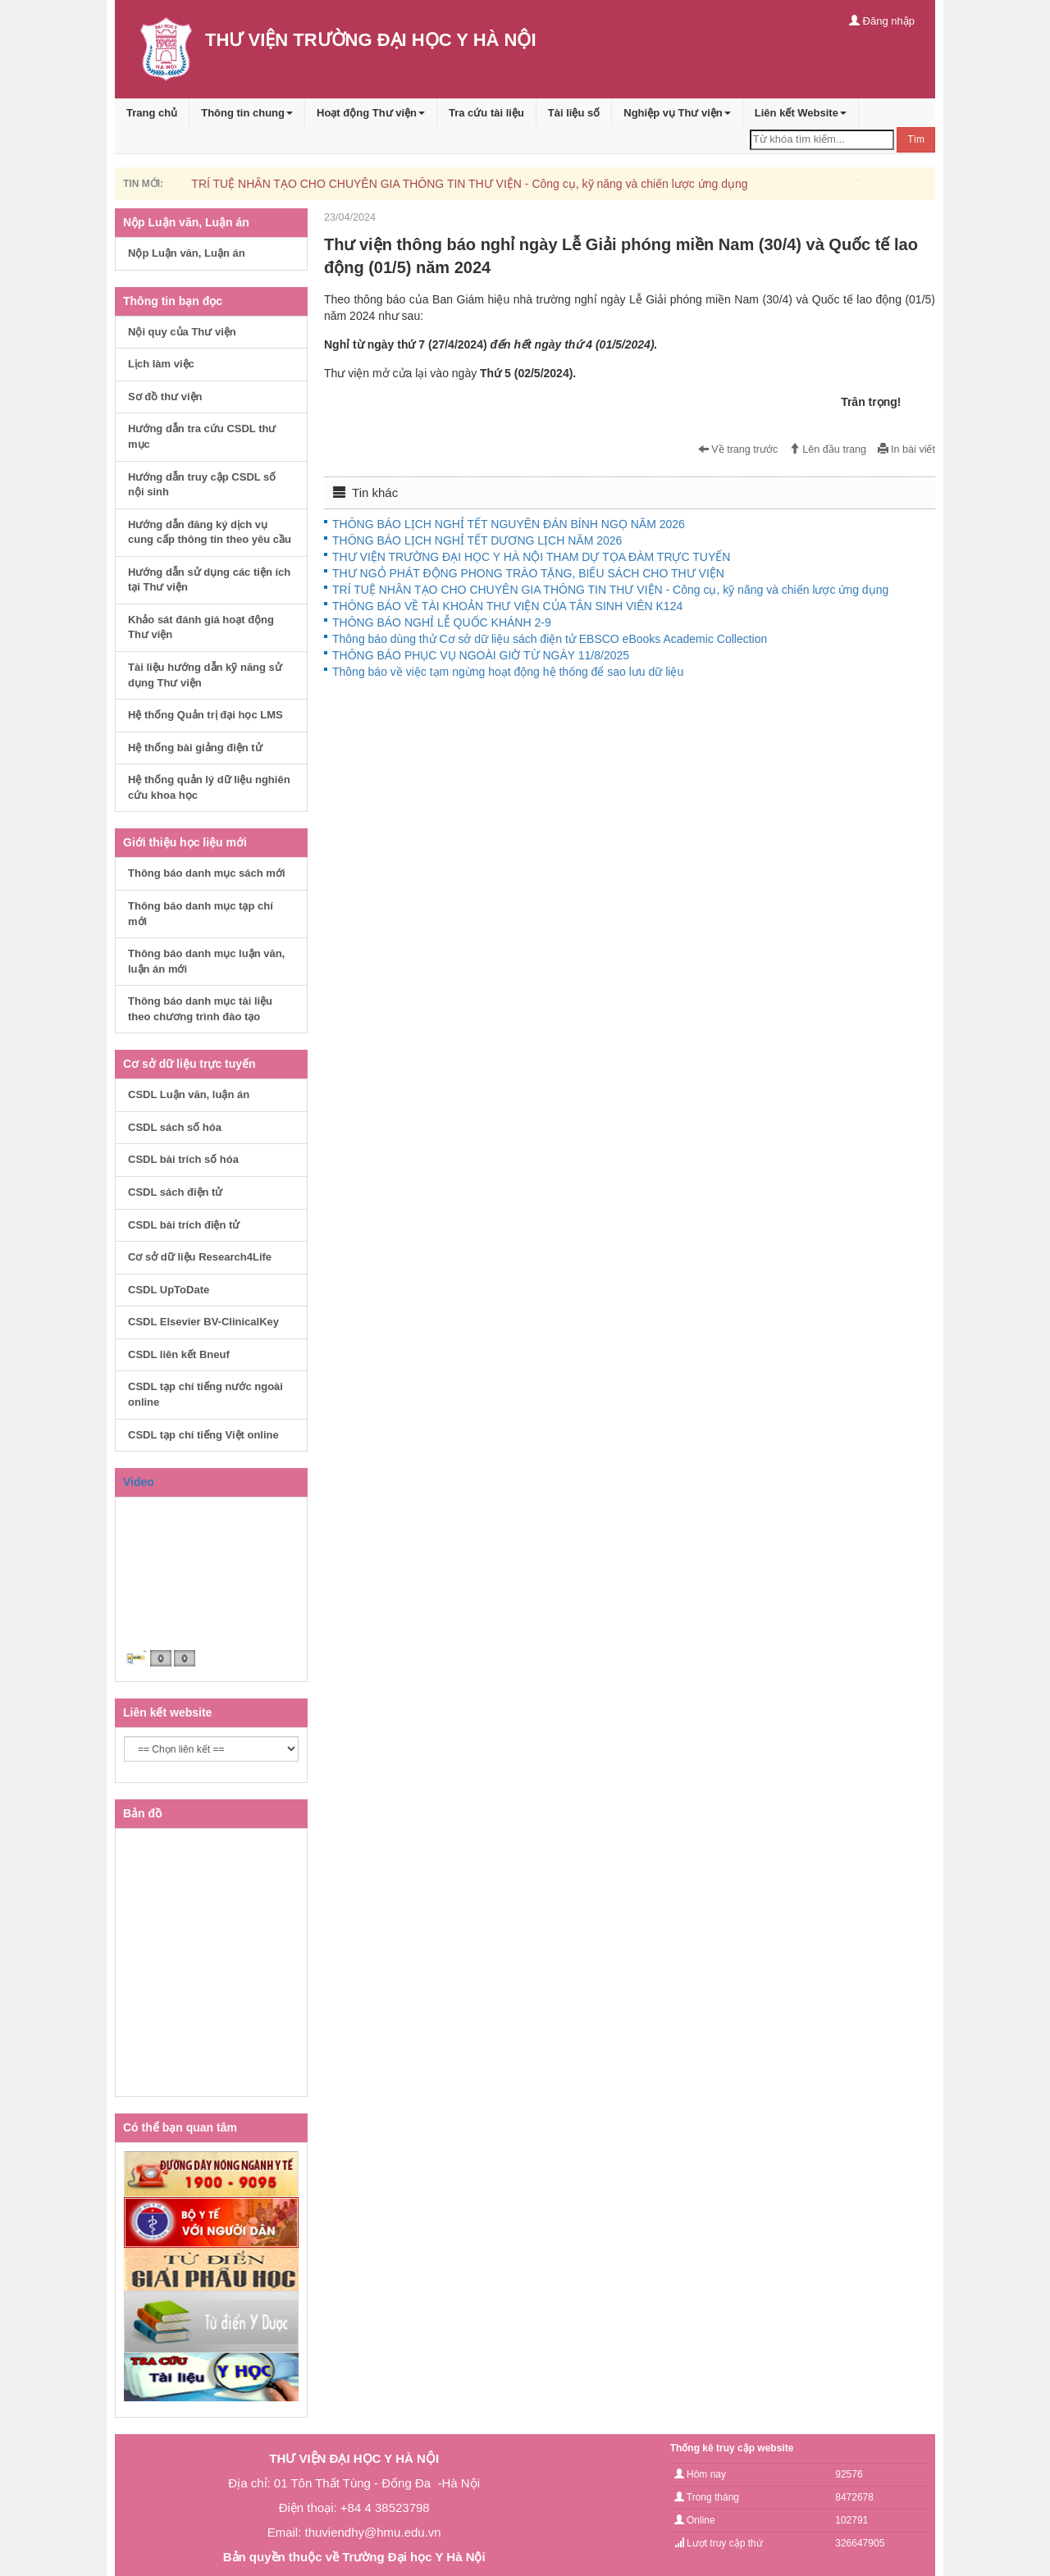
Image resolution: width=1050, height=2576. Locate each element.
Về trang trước (738, 449)
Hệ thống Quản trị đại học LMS (205, 715)
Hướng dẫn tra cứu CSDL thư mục (202, 436)
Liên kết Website (801, 113)
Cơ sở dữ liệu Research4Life (200, 1257)
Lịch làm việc (161, 364)
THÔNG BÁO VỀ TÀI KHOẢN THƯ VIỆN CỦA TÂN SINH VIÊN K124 (507, 606)
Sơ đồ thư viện (165, 396)
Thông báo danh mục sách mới (206, 873)
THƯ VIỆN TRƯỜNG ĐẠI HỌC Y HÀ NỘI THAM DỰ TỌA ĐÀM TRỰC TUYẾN (531, 556)
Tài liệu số (574, 113)
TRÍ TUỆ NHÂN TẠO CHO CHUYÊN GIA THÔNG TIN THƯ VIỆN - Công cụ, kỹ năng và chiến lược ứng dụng (469, 183)
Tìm (915, 139)
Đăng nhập (882, 21)
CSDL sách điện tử (175, 1192)
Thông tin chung (247, 113)
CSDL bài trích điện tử (184, 1225)
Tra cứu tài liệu (486, 113)
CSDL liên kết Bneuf (179, 1354)
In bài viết (906, 449)
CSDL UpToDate (168, 1289)
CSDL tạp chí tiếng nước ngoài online (205, 1394)
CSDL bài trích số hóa (183, 1159)
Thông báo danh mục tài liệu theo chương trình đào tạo (200, 1009)
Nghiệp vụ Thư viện (677, 113)
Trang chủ (151, 113)
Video (138, 1482)
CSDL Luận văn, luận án (188, 1094)
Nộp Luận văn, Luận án (186, 253)
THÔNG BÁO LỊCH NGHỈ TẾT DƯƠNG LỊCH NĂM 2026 (477, 540)
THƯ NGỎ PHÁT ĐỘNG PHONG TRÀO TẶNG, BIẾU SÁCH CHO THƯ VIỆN (528, 573)
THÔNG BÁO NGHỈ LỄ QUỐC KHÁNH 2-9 (441, 622)
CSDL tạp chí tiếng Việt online (203, 1435)
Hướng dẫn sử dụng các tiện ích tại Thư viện (209, 580)
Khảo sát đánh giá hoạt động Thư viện (201, 627)
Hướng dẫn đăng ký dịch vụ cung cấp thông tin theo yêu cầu (209, 532)
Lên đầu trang (827, 449)
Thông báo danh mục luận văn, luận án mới (206, 961)
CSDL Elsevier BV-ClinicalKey (203, 1321)
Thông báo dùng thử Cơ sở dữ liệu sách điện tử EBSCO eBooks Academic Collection (549, 638)
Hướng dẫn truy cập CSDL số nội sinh (202, 485)
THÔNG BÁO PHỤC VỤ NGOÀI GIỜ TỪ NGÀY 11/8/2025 (480, 655)
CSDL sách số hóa (174, 1127)
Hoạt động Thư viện (371, 113)
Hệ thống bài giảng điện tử (195, 747)
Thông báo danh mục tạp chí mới (200, 914)
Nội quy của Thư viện (182, 332)
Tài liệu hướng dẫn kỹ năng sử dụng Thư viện (205, 675)
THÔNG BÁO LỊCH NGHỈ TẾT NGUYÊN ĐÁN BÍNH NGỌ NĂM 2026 (508, 524)
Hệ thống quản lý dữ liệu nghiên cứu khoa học (209, 787)
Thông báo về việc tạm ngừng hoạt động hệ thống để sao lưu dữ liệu (507, 671)
